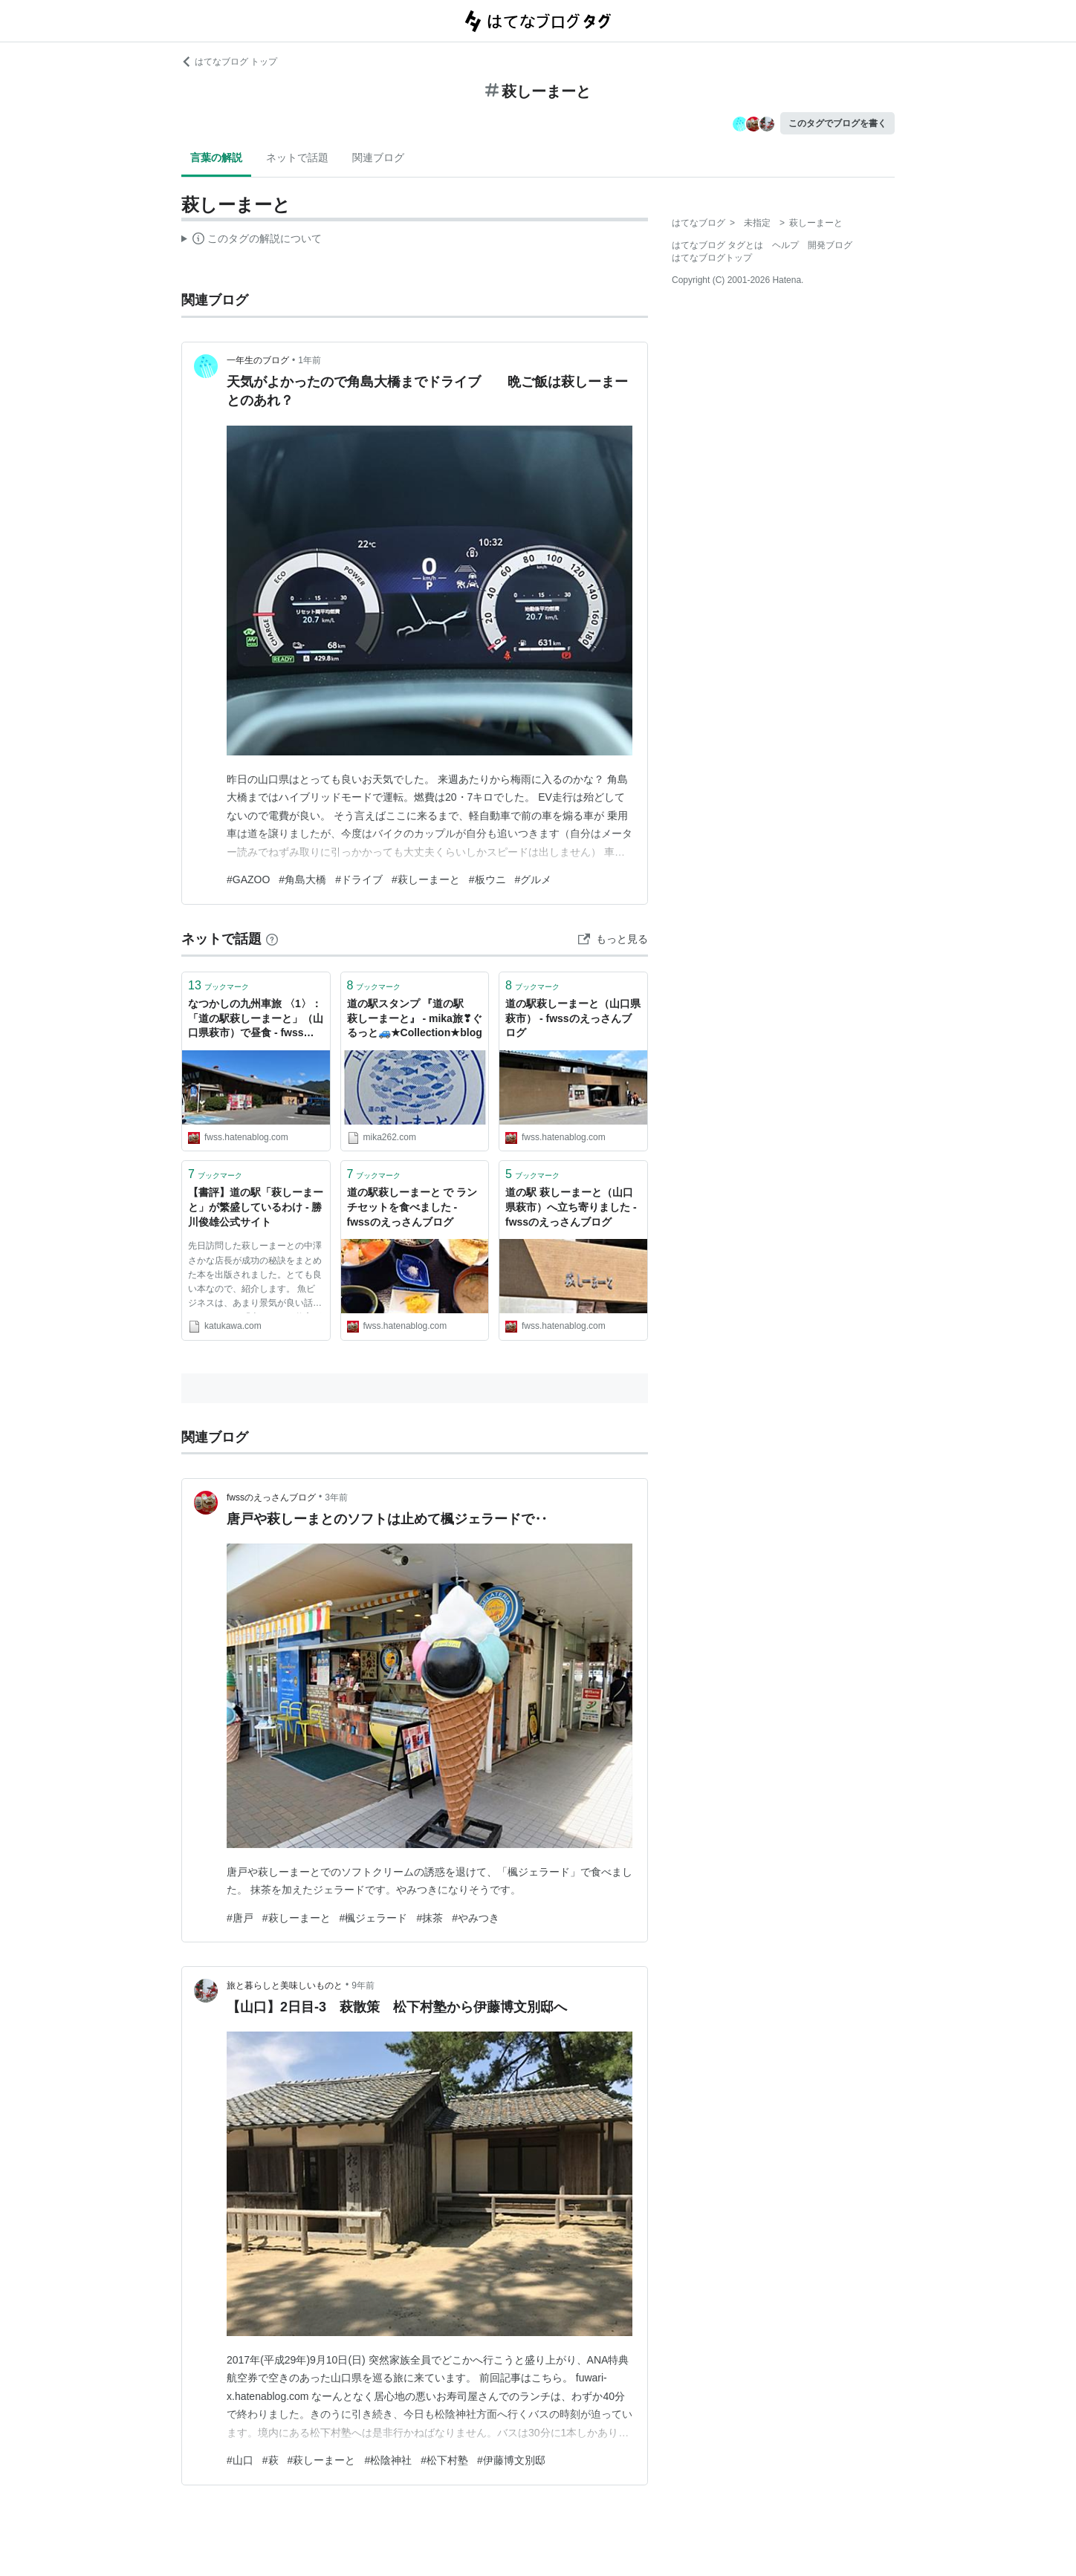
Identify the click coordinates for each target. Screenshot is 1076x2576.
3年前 (336, 1497)
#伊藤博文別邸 (511, 2460)
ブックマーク (218, 985)
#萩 (270, 2460)
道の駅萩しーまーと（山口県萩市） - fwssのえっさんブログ (573, 1018)
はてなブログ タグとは (717, 245)
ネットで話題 (297, 157)
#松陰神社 (388, 2460)
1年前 (309, 360)
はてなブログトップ (712, 258)
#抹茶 (429, 1918)
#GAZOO (248, 879)
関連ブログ (378, 157)
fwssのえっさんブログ (271, 1497)
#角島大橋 (302, 879)
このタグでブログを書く (837, 123)
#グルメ (533, 879)
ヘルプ (785, 245)
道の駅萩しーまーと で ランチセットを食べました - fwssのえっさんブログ (412, 1206)
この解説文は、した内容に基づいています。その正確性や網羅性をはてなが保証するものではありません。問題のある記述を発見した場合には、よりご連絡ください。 (251, 240)
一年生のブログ (258, 360)
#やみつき (475, 1918)
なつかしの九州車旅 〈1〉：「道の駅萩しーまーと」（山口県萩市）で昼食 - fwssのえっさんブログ (255, 1019)
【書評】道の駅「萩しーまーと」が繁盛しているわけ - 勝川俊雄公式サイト (255, 1206)
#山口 (240, 2460)
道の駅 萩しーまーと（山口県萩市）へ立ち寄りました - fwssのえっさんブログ (571, 1206)
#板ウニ (487, 879)
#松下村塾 (444, 2460)
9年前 (363, 1985)
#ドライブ (359, 879)
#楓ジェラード (374, 1918)
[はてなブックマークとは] (272, 938)
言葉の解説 (216, 157)
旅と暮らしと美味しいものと (285, 1985)
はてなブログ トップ (229, 61)
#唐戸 (240, 1918)
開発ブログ (830, 245)
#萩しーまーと (426, 879)
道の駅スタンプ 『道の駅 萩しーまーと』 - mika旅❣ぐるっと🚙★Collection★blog (414, 1018)
